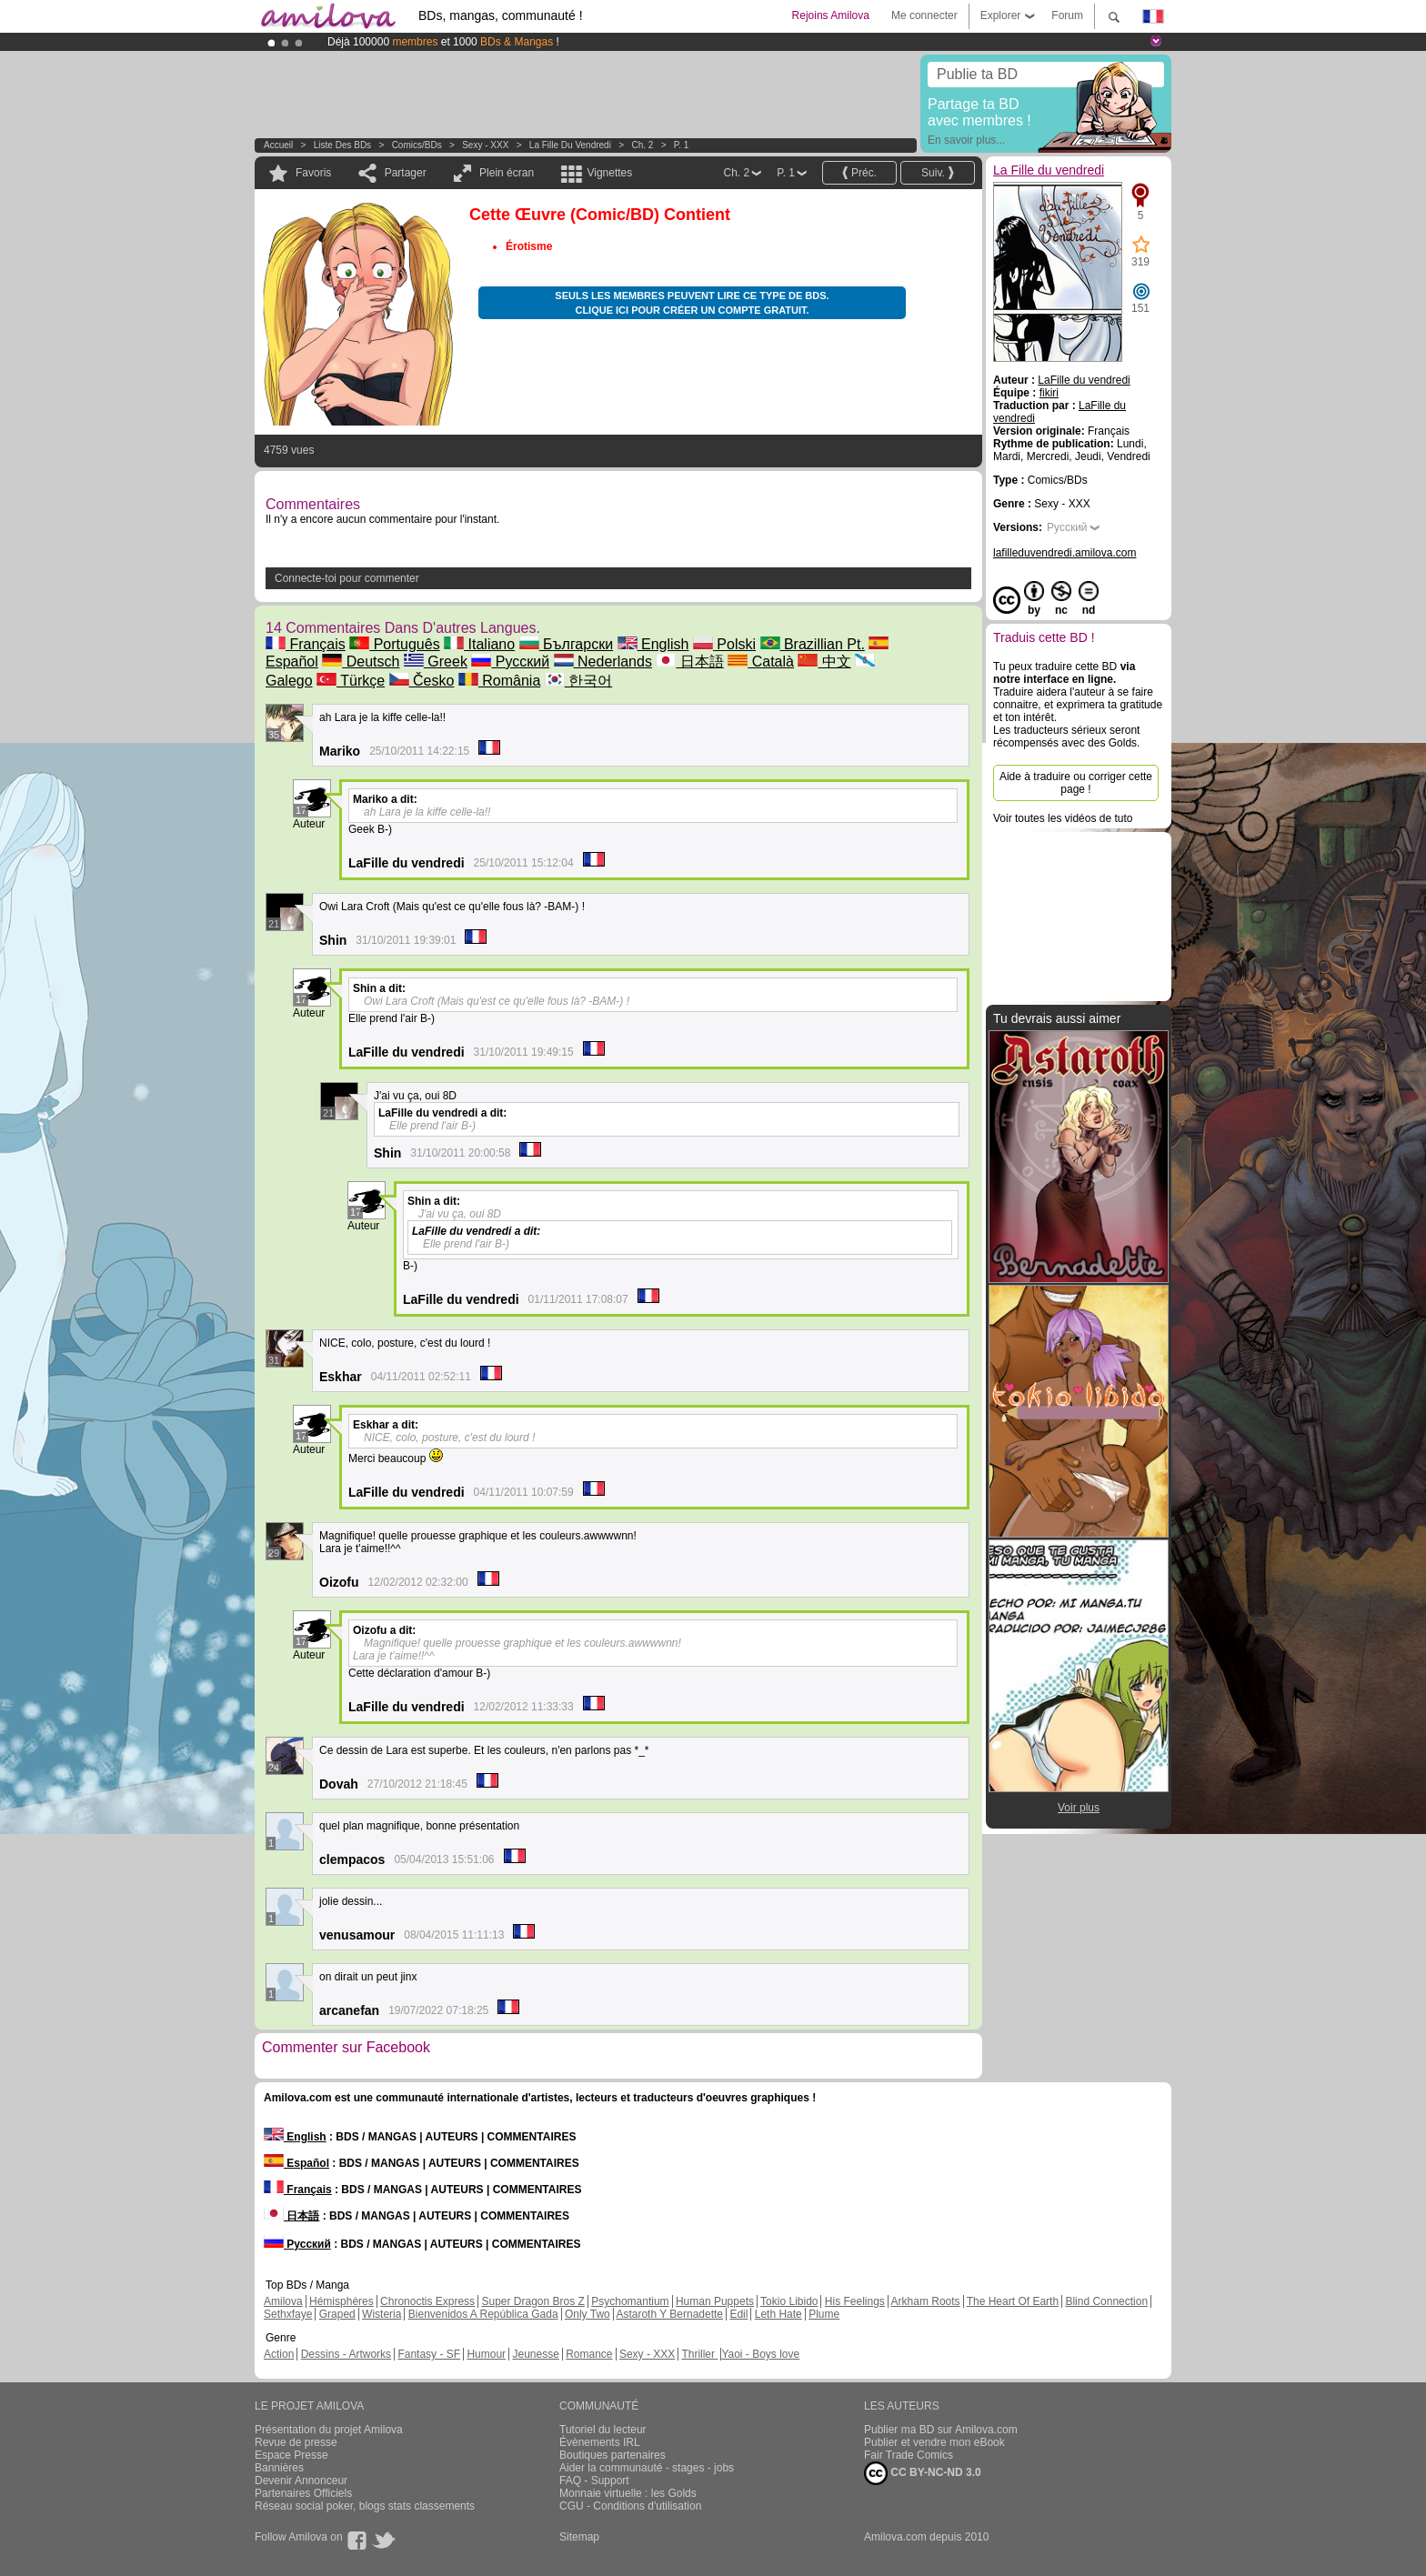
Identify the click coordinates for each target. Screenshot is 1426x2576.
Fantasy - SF (428, 2354)
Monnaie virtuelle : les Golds (628, 2493)
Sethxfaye (288, 2314)
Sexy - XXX (485, 145)
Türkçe (350, 680)
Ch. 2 (642, 145)
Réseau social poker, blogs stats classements (365, 2506)
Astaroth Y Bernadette (669, 2314)
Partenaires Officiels (303, 2493)
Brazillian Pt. (812, 644)
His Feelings (855, 2301)
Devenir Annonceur (301, 2480)
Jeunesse (535, 2354)
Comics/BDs (417, 145)
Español (296, 2163)
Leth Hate (778, 2314)
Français (306, 644)
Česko (422, 680)
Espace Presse (291, 2455)
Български (566, 644)
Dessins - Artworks (346, 2354)
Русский (510, 661)
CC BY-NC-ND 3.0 (922, 2473)
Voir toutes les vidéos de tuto (1062, 818)
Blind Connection (1106, 2301)
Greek (435, 661)
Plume (823, 2314)
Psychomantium (629, 2301)
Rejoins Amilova (830, 15)
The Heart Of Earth (1013, 2301)
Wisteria (381, 2314)
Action (279, 2354)
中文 (824, 661)
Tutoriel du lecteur (603, 2429)
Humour (486, 2354)
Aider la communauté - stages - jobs (646, 2467)
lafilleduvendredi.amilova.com (1064, 552)
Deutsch (360, 661)
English (653, 644)
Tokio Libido (789, 2301)
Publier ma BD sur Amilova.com (941, 2429)
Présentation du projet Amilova (329, 2429)
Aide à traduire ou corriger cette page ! (1075, 783)
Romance (589, 2354)
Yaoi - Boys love (760, 2354)
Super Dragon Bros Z (532, 2301)
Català (761, 661)
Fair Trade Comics (908, 2455)
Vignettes (609, 172)
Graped (337, 2314)
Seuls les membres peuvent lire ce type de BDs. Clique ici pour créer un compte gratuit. (691, 303)
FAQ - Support (594, 2480)
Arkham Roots (925, 2301)
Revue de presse (296, 2442)
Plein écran (506, 172)
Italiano (479, 644)
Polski (724, 644)
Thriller (699, 2354)
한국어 (578, 680)
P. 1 (681, 145)
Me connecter (924, 15)
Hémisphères (341, 2301)
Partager (406, 172)
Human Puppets (715, 2301)
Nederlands (603, 661)
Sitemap (579, 2537)
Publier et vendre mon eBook (934, 2442)
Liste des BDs (342, 145)
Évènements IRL (599, 2442)
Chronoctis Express (427, 2301)
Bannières (279, 2467)
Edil (738, 2314)
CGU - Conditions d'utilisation (630, 2506)
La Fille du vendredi (570, 145)
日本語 (689, 661)
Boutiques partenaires (612, 2455)
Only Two (587, 2314)
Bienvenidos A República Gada (483, 2314)
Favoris (313, 172)
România (499, 680)
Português (394, 644)
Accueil (278, 145)
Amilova (283, 2301)
